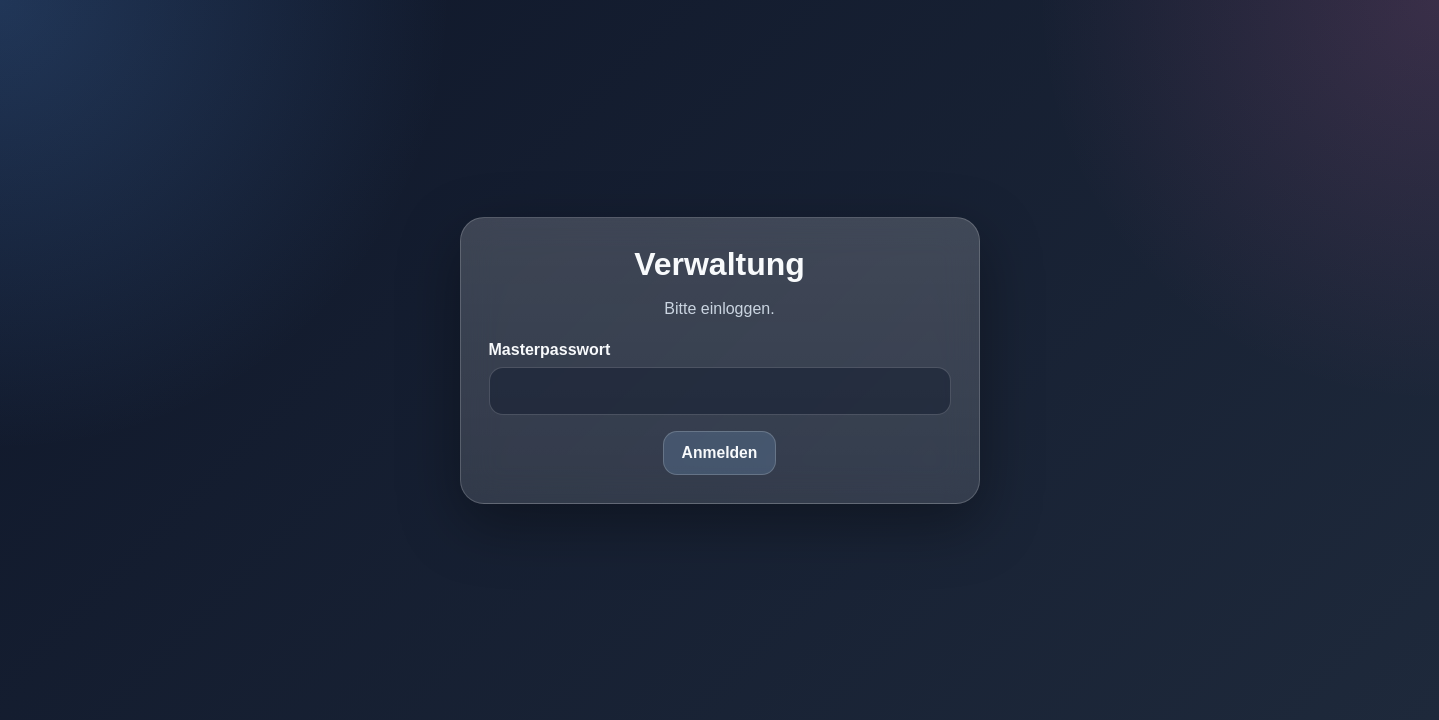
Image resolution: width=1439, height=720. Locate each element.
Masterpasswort (550, 349)
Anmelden (720, 452)
